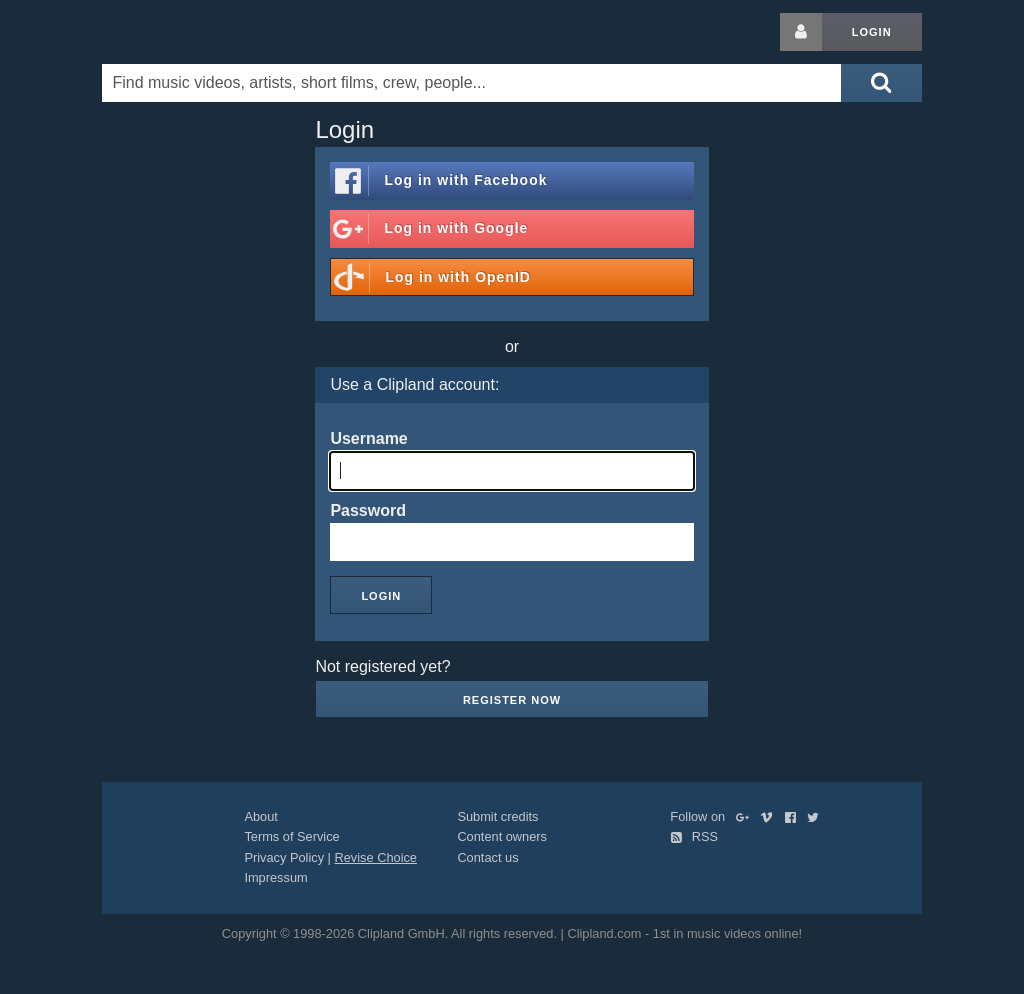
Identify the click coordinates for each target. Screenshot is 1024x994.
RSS (694, 836)
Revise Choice (375, 857)
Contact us (487, 857)
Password (368, 510)
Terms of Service (291, 836)
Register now (512, 700)
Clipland (207, 32)
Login (872, 32)
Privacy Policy (284, 857)
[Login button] (801, 32)
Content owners (502, 836)
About (260, 816)
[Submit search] (881, 83)
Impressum (275, 877)
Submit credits (497, 816)
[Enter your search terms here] (471, 83)
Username (368, 438)
